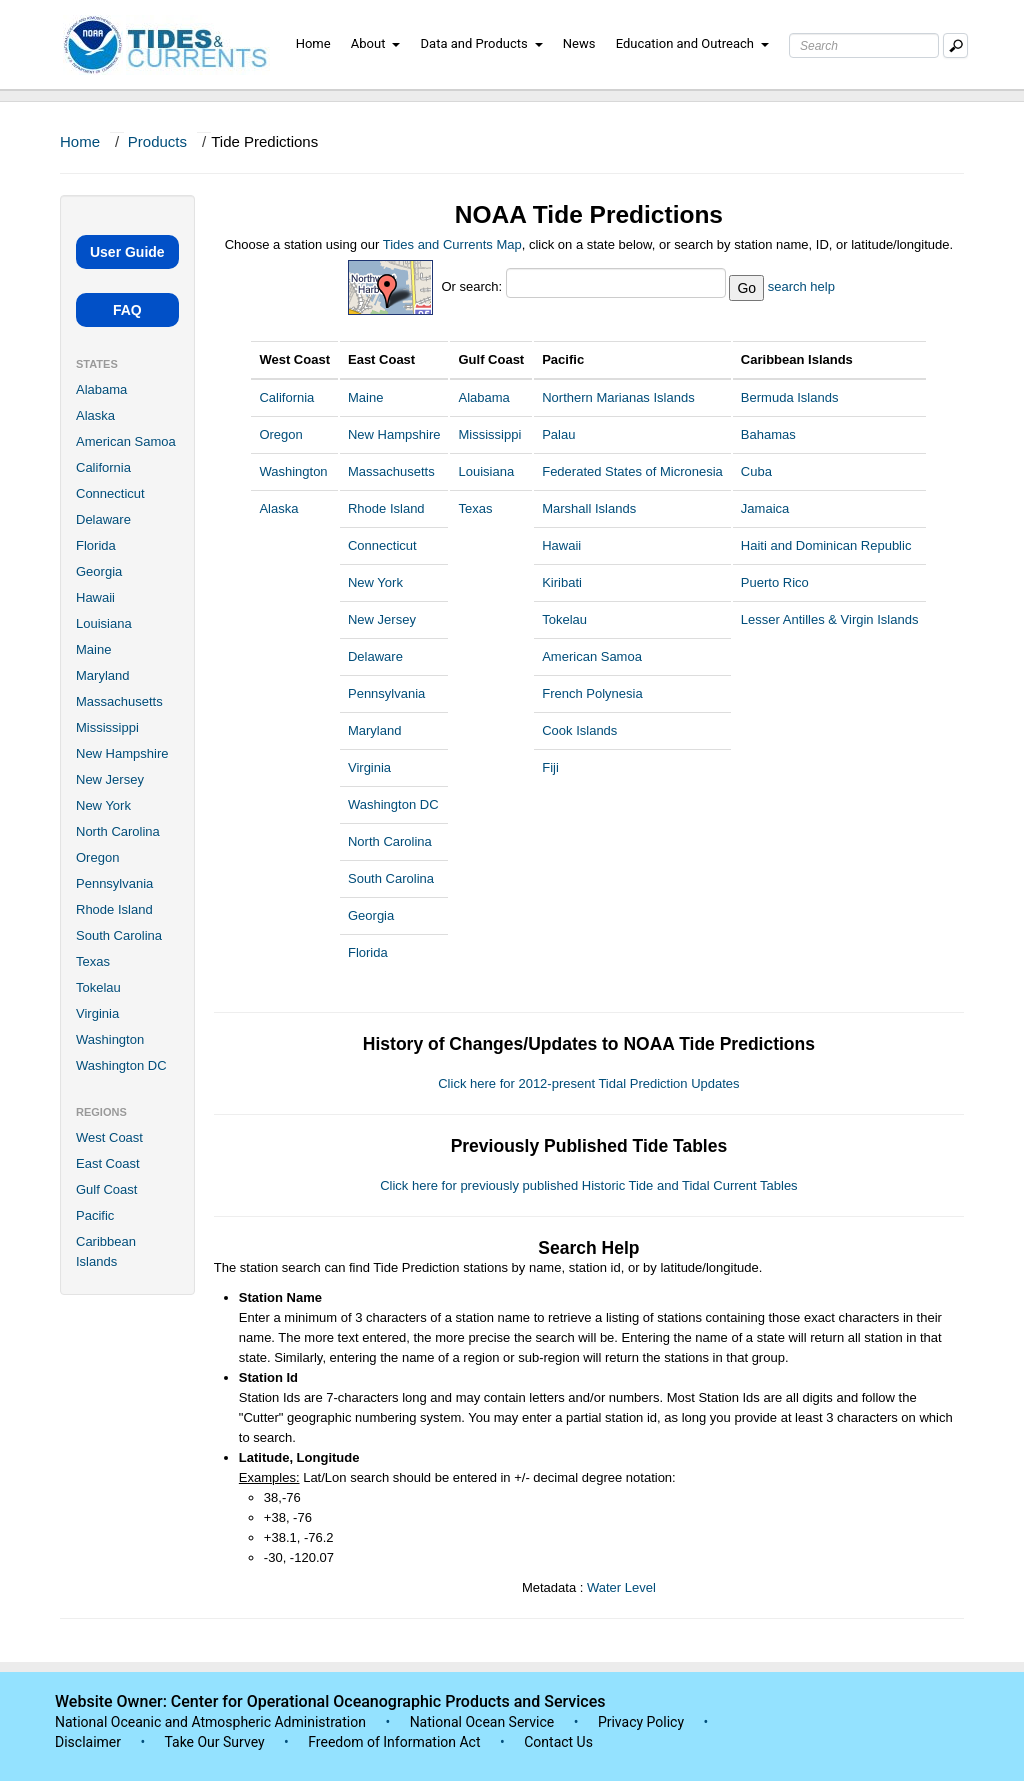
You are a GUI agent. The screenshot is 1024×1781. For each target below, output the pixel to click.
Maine (93, 649)
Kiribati (562, 582)
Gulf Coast (106, 1189)
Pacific (95, 1215)
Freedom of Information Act (394, 1742)
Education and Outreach (692, 43)
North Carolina (118, 831)
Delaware (103, 519)
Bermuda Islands (790, 397)
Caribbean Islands (106, 1251)
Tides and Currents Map (452, 244)
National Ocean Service (482, 1722)
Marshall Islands (589, 508)
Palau (558, 434)
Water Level (621, 1587)
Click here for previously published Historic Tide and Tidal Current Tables (588, 1185)
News (579, 43)
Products (157, 141)
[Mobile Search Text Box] (955, 45)
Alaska (95, 415)
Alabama (101, 389)
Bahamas (768, 434)
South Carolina (119, 935)
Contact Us (558, 1742)
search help (801, 286)
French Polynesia (592, 693)
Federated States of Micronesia (632, 471)
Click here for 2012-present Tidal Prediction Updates (588, 1083)
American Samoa (126, 441)
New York (103, 805)
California (103, 467)
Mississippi (107, 727)
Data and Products (482, 43)
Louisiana (104, 623)
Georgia (99, 571)
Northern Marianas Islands (618, 397)
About (376, 43)
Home (313, 43)
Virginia (97, 1013)
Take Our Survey (216, 1742)
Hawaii (95, 597)
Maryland (102, 675)
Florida (96, 545)
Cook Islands (579, 730)
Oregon (97, 857)
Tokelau (98, 987)
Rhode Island (114, 909)
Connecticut (110, 493)
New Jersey (110, 779)
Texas (93, 961)
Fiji (550, 767)
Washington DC (121, 1065)
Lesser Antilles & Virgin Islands (830, 619)
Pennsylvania (114, 883)
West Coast (109, 1137)
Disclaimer (88, 1742)
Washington (110, 1039)
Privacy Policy (641, 1722)
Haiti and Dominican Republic (826, 545)
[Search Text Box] (864, 45)
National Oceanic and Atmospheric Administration (210, 1722)
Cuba (756, 471)
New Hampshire (122, 753)
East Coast (108, 1163)
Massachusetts (119, 701)
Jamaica (765, 508)
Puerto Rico (775, 582)
